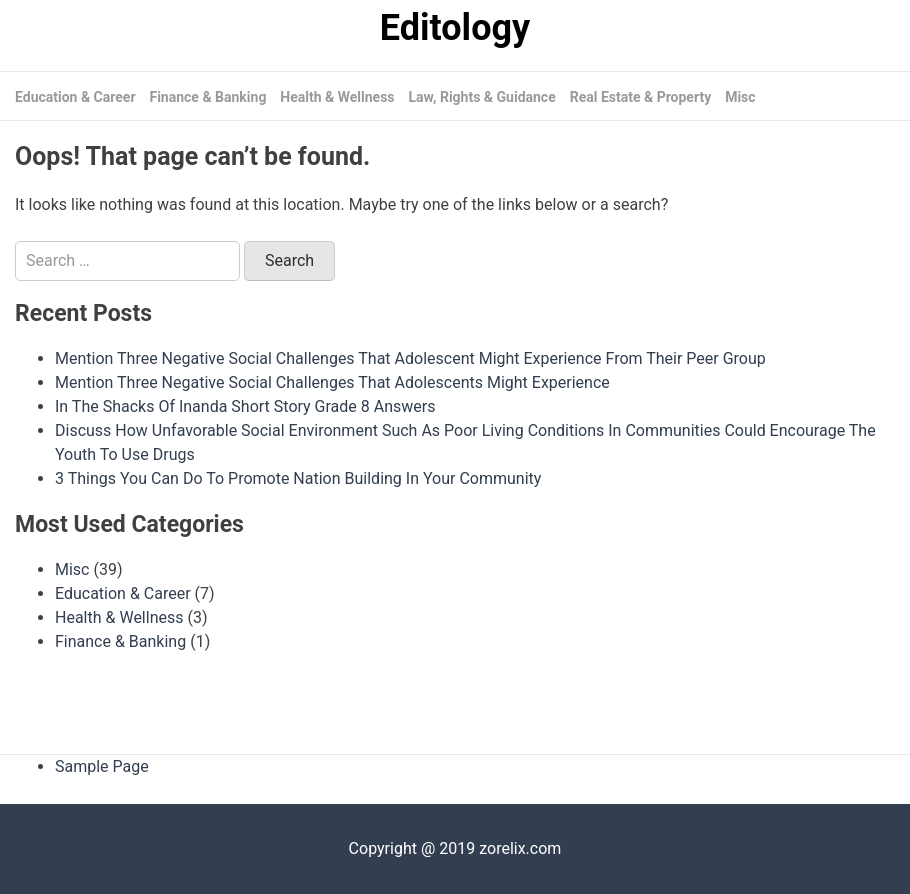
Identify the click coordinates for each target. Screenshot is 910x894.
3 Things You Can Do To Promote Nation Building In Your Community (298, 478)
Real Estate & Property (641, 97)
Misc (740, 97)
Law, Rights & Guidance (482, 97)
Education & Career (75, 97)
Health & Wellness (337, 97)
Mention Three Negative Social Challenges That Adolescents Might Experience (332, 382)
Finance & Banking (207, 97)
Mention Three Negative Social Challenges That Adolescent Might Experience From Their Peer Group (410, 358)
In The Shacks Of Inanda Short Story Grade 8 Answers (245, 406)
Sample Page (102, 766)
